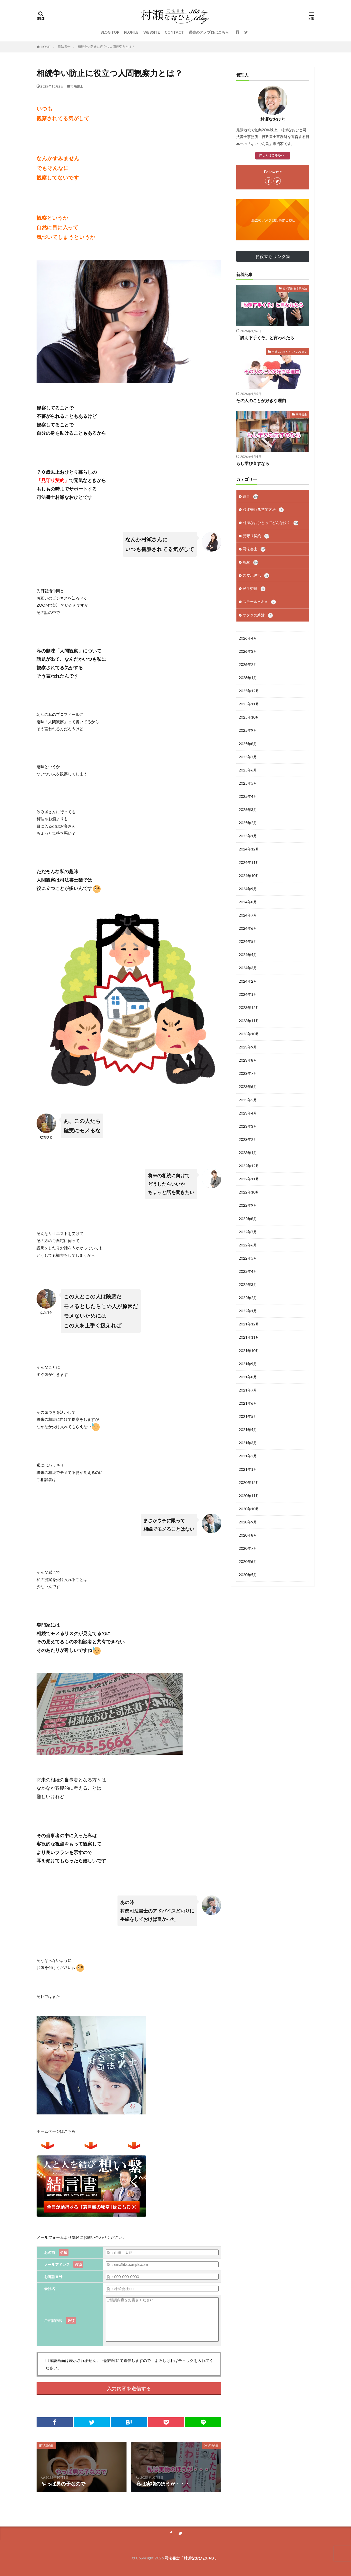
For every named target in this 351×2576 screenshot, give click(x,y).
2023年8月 (248, 1060)
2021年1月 (248, 1469)
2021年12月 (249, 1324)
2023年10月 (249, 1034)
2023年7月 (248, 1073)
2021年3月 (248, 1443)
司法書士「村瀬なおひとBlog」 (191, 2558)
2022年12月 (249, 1166)
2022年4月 (248, 1271)
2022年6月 (248, 1245)
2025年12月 (249, 691)
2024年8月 (248, 902)
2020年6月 (248, 1561)
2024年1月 (248, 994)
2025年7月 (248, 757)
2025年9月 (248, 730)
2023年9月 (248, 1047)
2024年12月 (249, 849)
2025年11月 (249, 704)
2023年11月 (249, 1020)
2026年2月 (248, 664)
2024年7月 (248, 915)
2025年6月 (248, 770)
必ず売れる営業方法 (295, 288)
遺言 (250, 496)
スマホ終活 (256, 575)
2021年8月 (248, 1377)
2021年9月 (248, 1364)
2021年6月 (248, 1403)
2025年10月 (249, 717)
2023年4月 (248, 1113)
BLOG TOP (109, 32)
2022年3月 (248, 1284)
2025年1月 (248, 836)
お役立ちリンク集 (272, 256)
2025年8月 (248, 743)
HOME (45, 47)
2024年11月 (249, 862)
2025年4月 (248, 796)
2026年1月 (248, 677)
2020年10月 (249, 1509)
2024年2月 (248, 981)
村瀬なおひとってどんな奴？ (289, 351)
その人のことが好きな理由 (261, 400)
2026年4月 (248, 638)
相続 (250, 562)
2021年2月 (248, 1456)
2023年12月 (249, 1007)
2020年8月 (248, 1535)
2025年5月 (248, 783)
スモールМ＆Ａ (259, 601)
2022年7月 (248, 1232)
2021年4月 (248, 1429)
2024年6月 (248, 928)
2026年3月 (248, 651)
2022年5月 (248, 1258)
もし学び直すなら (252, 463)
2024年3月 (248, 968)
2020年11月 (249, 1495)
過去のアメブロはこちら (209, 32)
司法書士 (64, 47)
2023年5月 (248, 1100)
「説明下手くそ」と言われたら (265, 337)
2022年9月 (248, 1205)
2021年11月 (249, 1337)
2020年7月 (248, 1548)
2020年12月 (249, 1482)
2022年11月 (249, 1179)
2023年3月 (248, 1126)
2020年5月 (248, 1574)
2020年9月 (248, 1522)
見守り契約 (256, 536)
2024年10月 (249, 875)
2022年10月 (249, 1192)
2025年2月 (248, 822)
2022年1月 (248, 1311)
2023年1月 (248, 1152)
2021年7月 (248, 1390)
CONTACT (174, 32)
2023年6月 (248, 1086)
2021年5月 (248, 1416)
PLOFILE (131, 32)
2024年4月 (248, 954)
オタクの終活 (258, 615)
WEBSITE (151, 32)
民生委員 (254, 588)
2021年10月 (249, 1350)
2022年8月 (248, 1218)
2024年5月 (248, 941)
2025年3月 (248, 809)
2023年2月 (248, 1139)
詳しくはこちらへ (271, 155)
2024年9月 (248, 889)
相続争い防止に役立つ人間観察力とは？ (106, 47)
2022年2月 (248, 1297)
